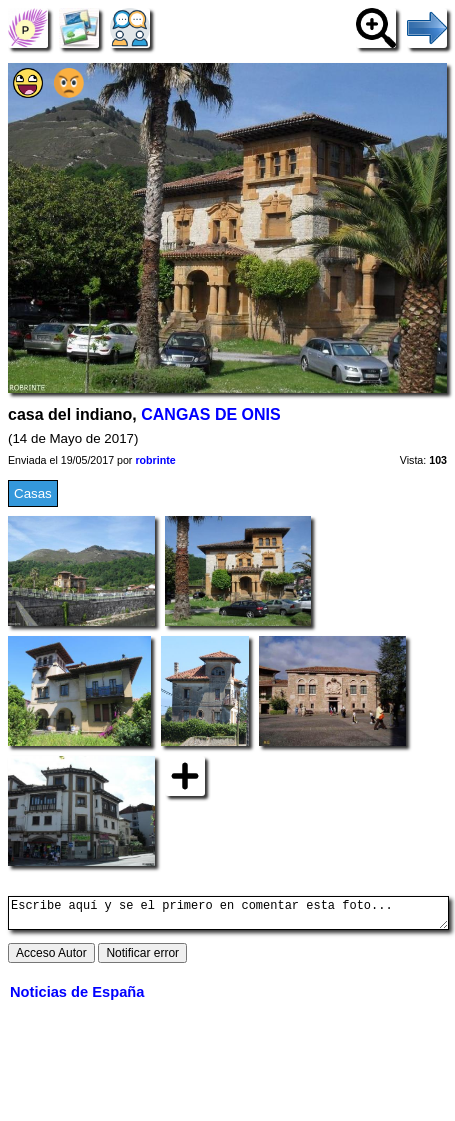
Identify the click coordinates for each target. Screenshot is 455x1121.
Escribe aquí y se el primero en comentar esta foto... (228, 916)
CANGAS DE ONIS (210, 414)
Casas (33, 493)
